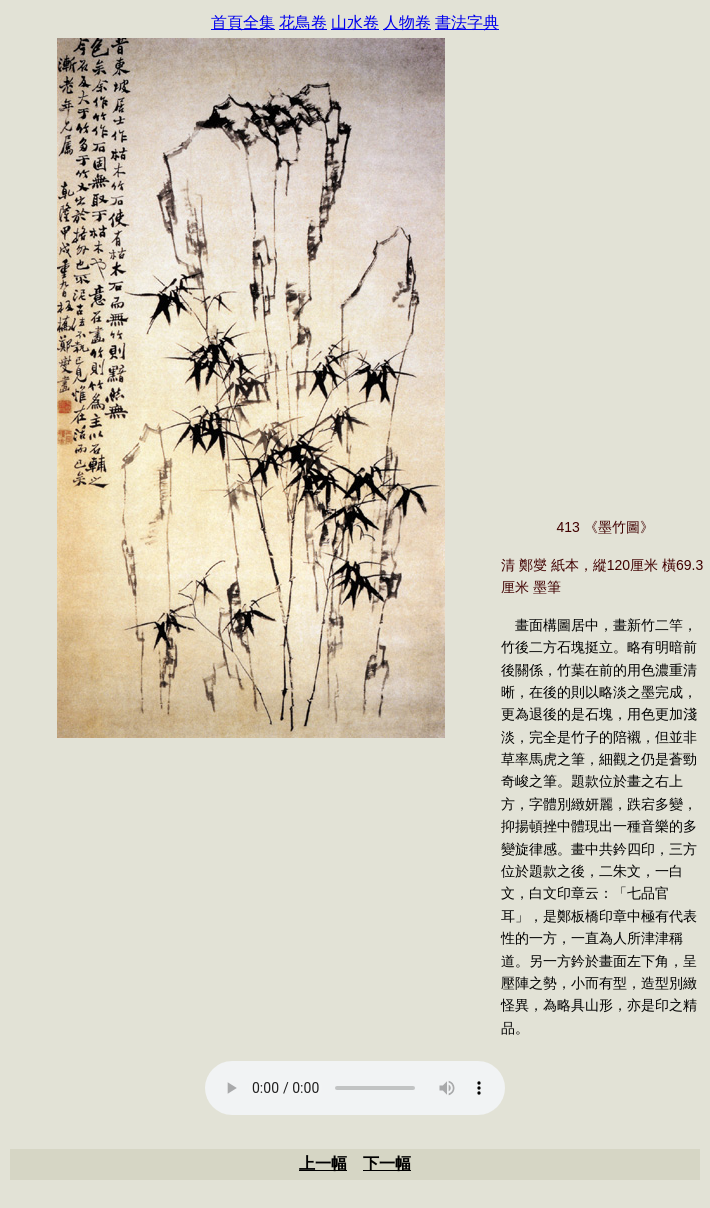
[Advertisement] (251, 894)
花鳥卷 (303, 22)
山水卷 (355, 22)
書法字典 (467, 22)
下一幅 (387, 1163)
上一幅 (323, 1163)
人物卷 (407, 22)
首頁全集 (243, 22)
